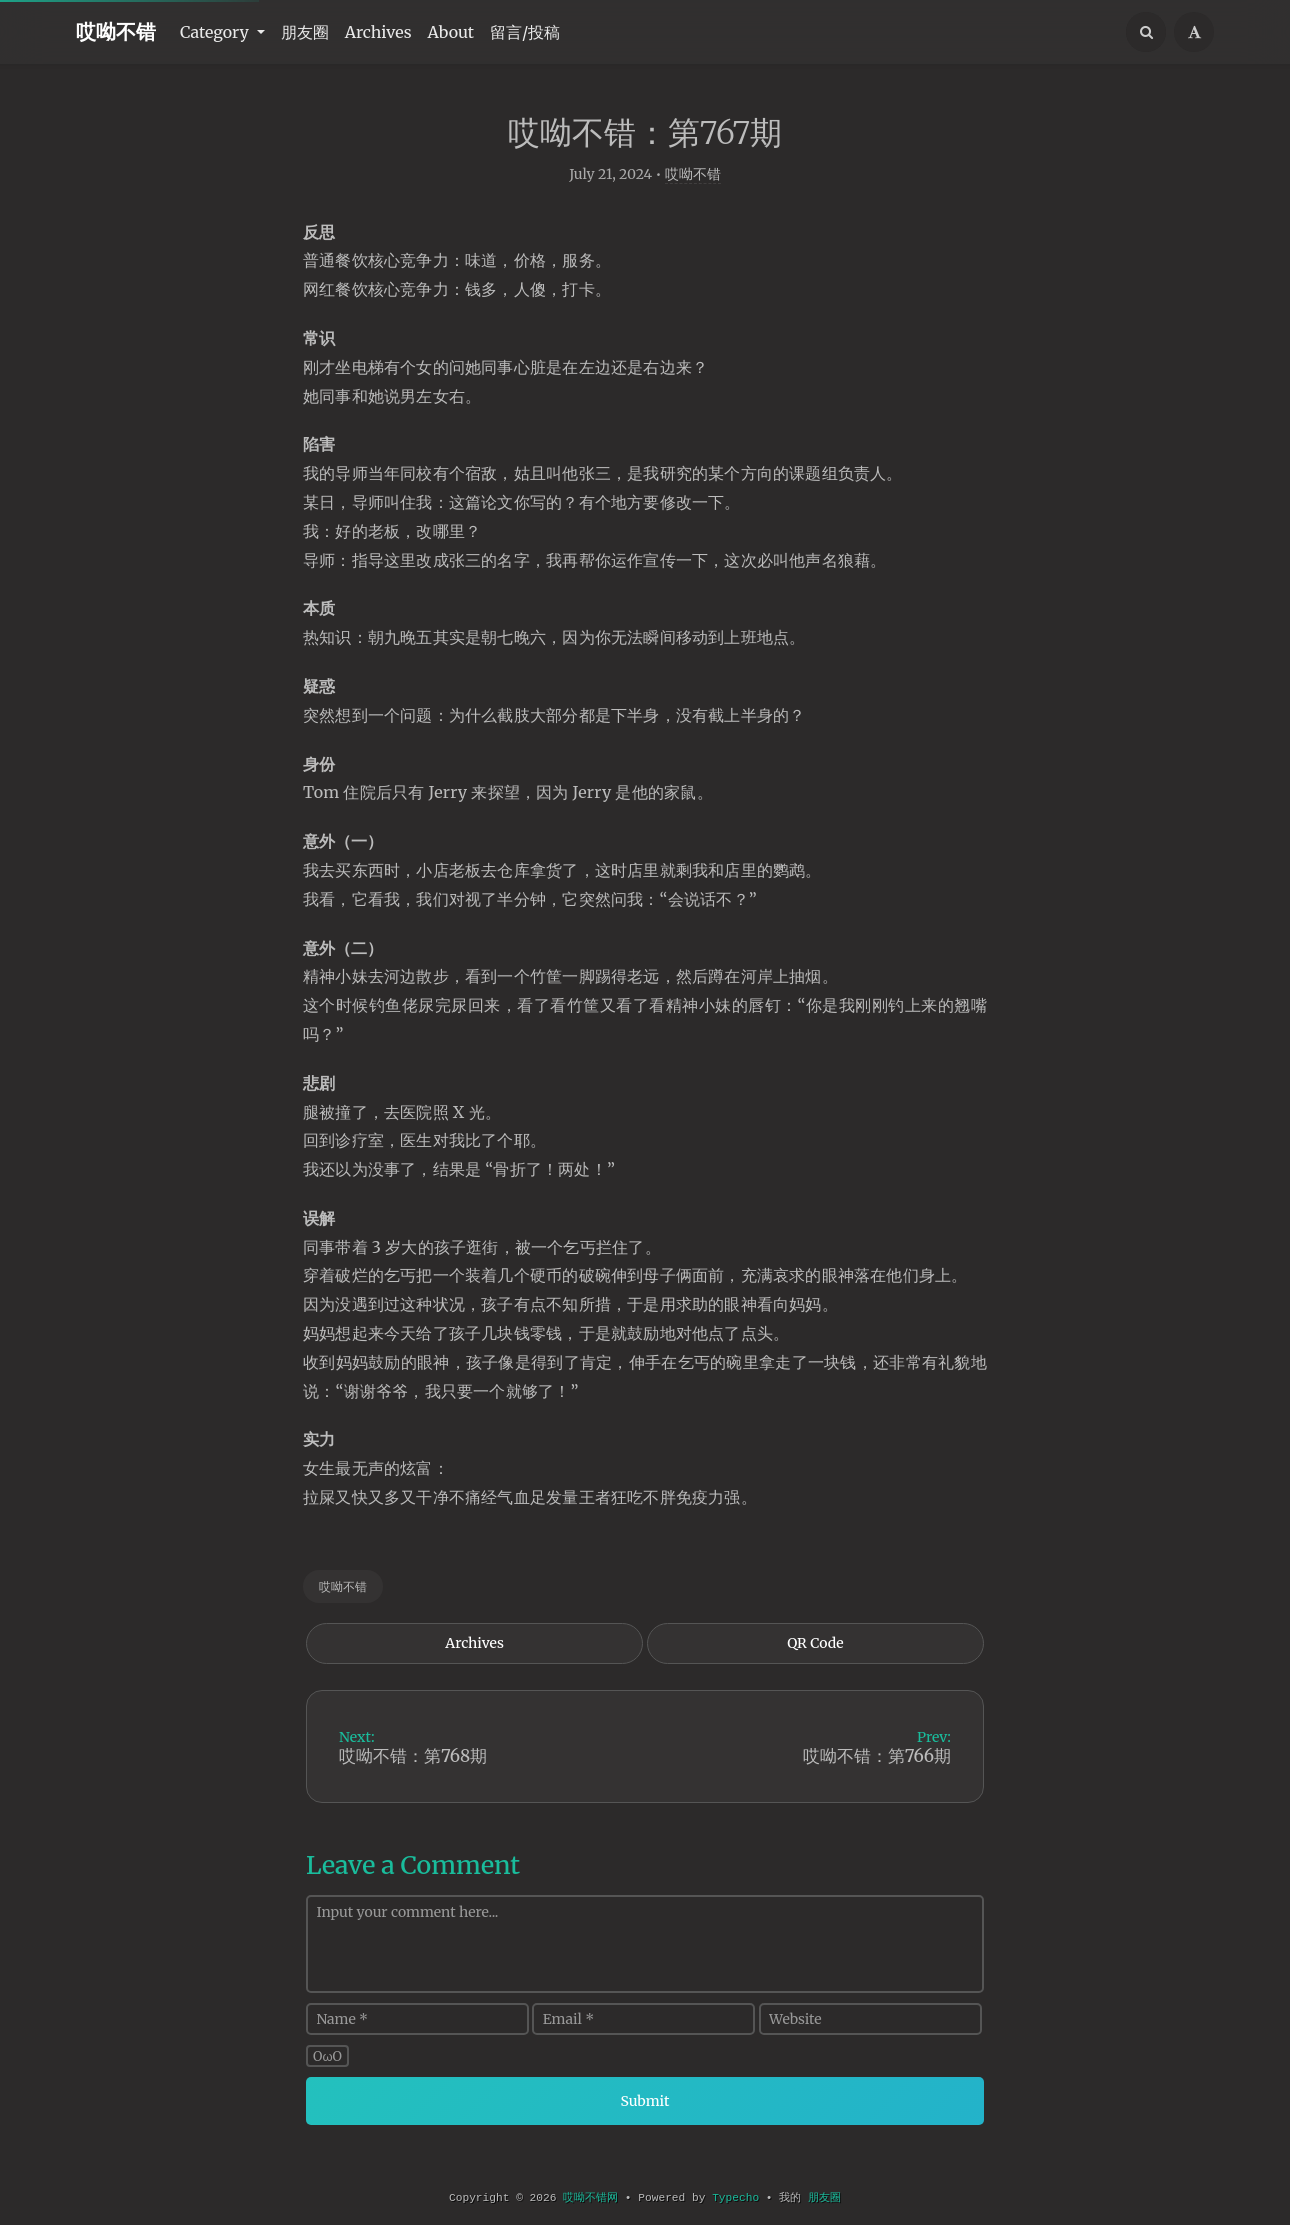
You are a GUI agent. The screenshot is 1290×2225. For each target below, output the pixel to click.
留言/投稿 (525, 32)
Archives (378, 32)
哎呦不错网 (590, 2198)
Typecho (735, 2198)
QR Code (815, 1654)
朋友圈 (305, 32)
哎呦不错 (116, 31)
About (451, 32)
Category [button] (216, 32)
